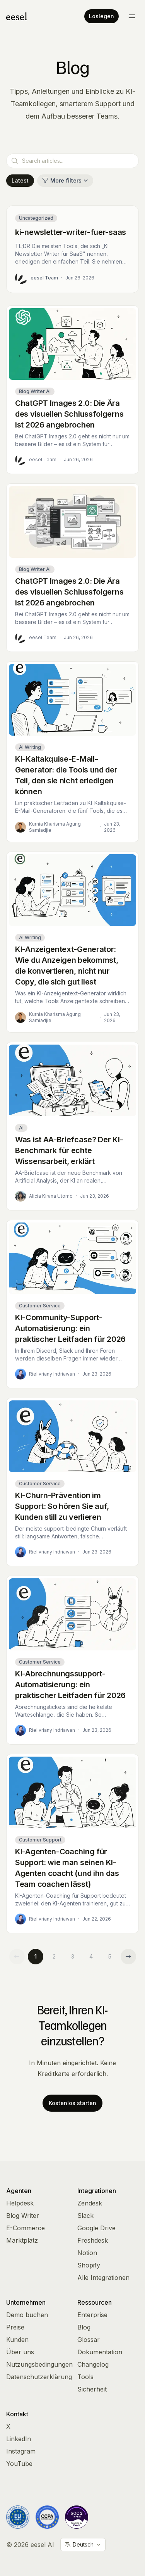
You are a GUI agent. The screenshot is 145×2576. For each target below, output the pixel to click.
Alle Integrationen (103, 2277)
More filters (65, 180)
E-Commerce (25, 2228)
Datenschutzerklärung (39, 2377)
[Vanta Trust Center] (76, 2517)
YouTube (19, 2463)
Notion (87, 2253)
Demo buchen (27, 2315)
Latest (20, 180)
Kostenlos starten (72, 2103)
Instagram (21, 2451)
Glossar (88, 2339)
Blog (83, 2327)
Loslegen (101, 16)
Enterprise (92, 2315)
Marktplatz (22, 2240)
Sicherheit (92, 2389)
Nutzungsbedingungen (39, 2364)
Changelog (93, 2364)
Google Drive (96, 2228)
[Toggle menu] (132, 16)
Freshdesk (92, 2240)
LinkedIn (18, 2439)
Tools (85, 2377)
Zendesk (89, 2203)
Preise (15, 2327)
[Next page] (128, 1956)
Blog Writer (22, 2215)
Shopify (88, 2265)
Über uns (20, 2352)
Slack (85, 2215)
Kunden (17, 2339)
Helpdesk (20, 2203)
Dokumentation (99, 2352)
